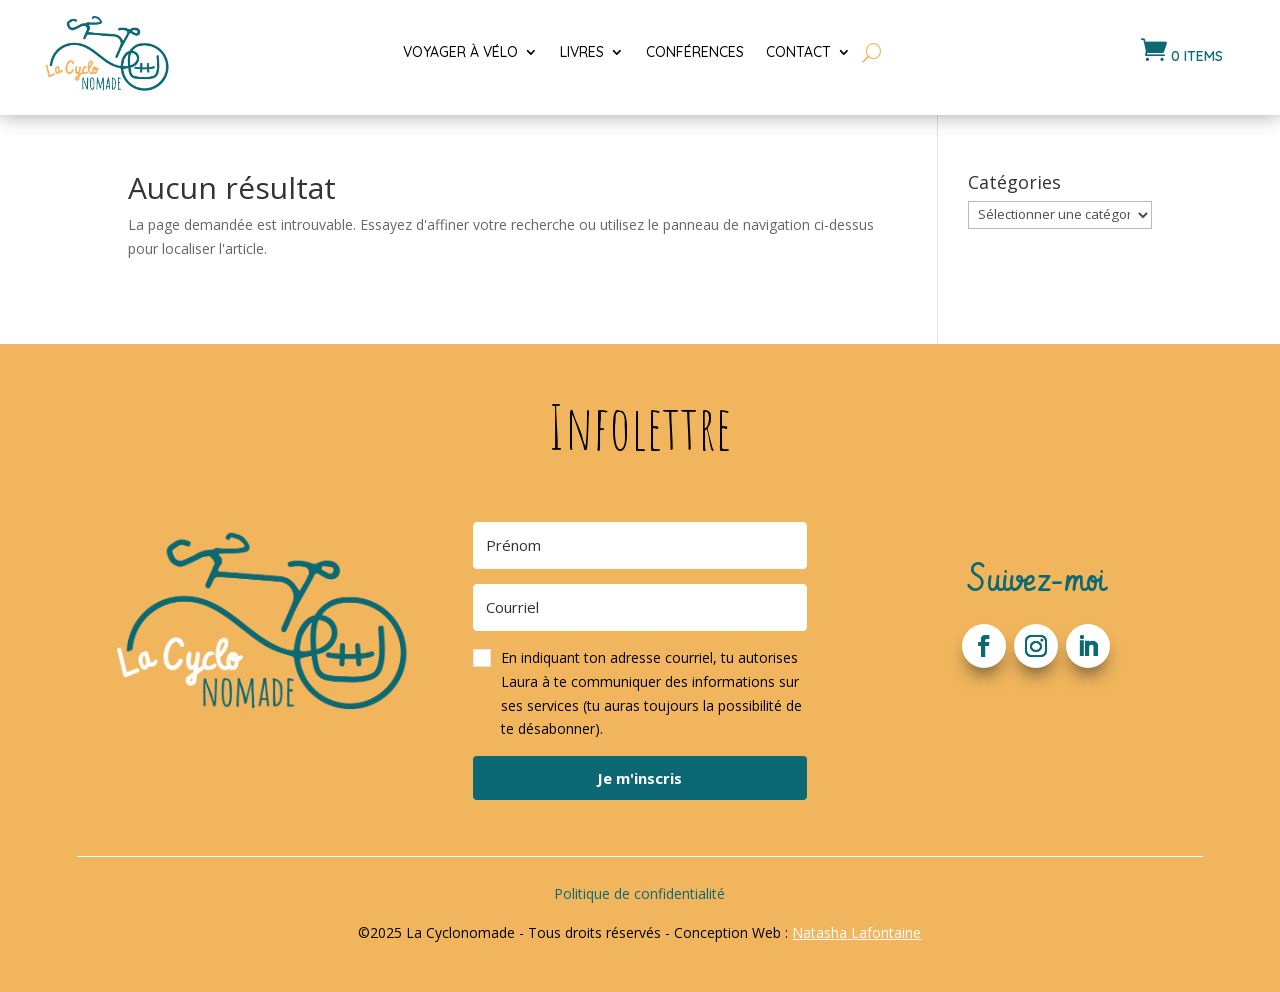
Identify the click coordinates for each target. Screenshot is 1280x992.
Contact (798, 52)
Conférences (695, 52)
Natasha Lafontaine (856, 932)
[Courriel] (640, 607)
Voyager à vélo (460, 52)
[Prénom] (640, 545)
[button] (640, 693)
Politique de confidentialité (639, 893)
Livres (582, 52)
